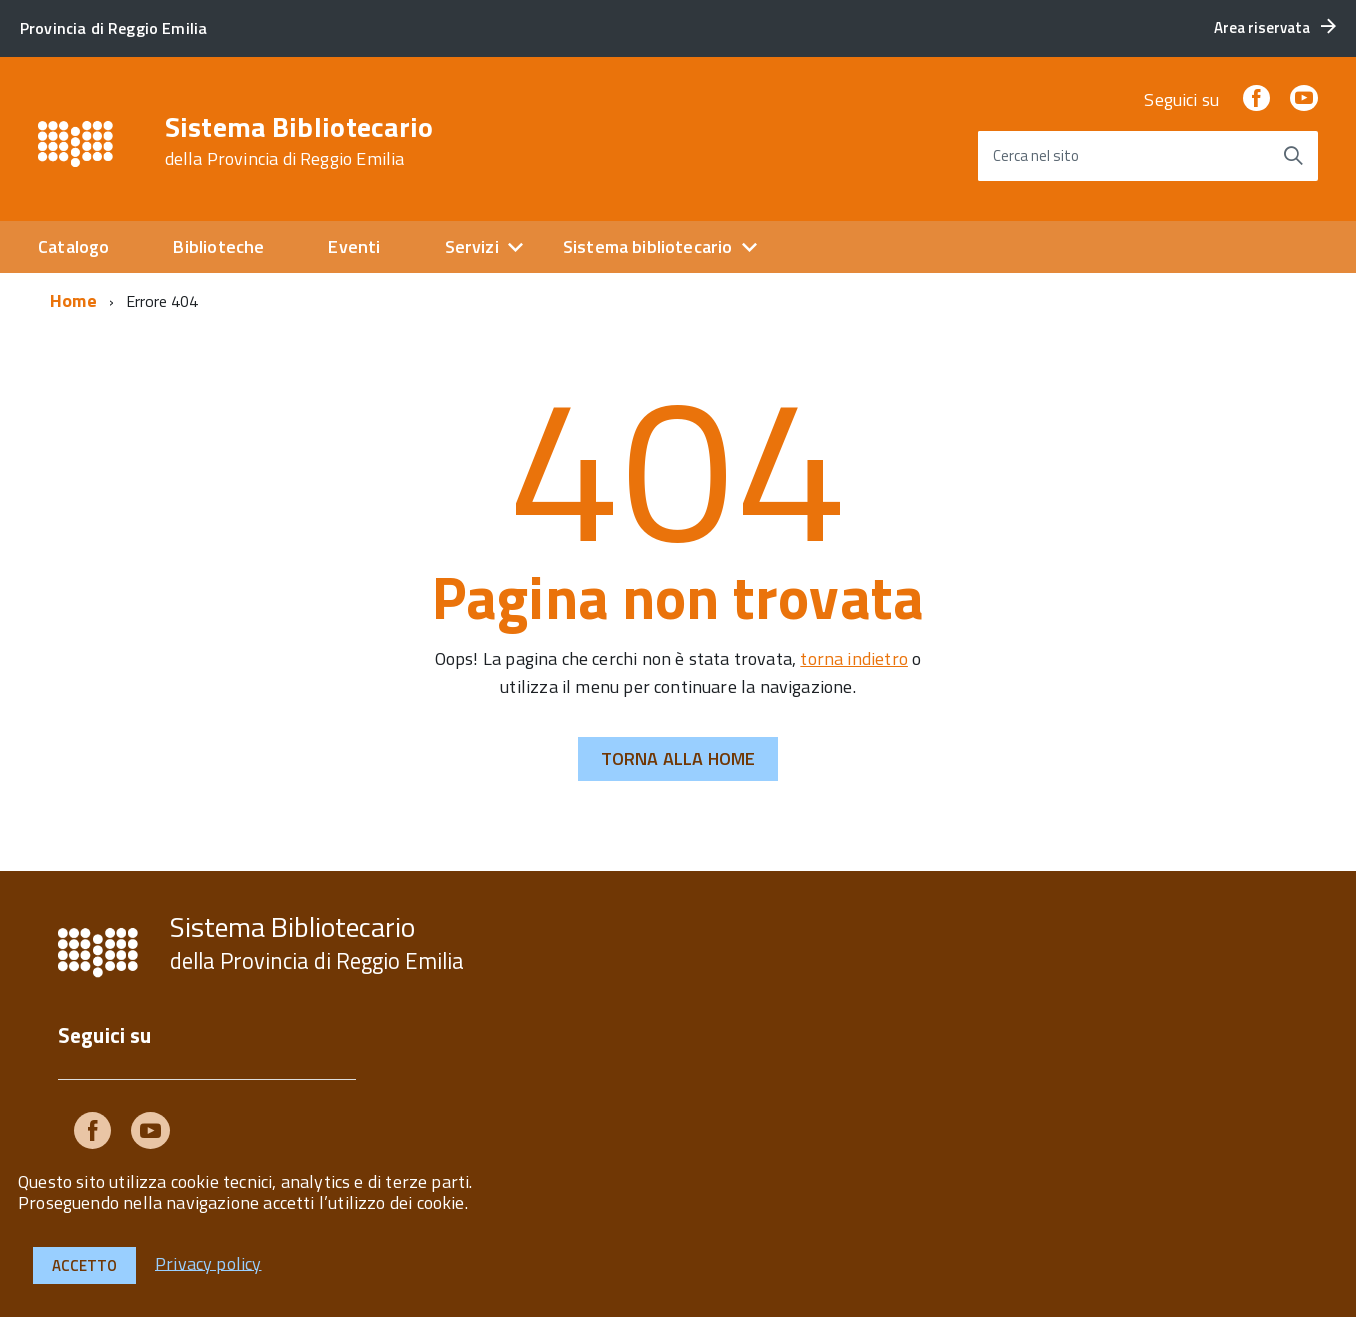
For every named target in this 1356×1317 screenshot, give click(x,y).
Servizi (472, 246)
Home (73, 300)
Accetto (84, 1265)
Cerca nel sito (1036, 155)
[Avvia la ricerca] (1293, 156)
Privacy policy (208, 1262)
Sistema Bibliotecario (299, 141)
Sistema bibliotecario (648, 246)
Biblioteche (218, 246)
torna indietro (854, 658)
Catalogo (73, 246)
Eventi (354, 246)
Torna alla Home (678, 758)
